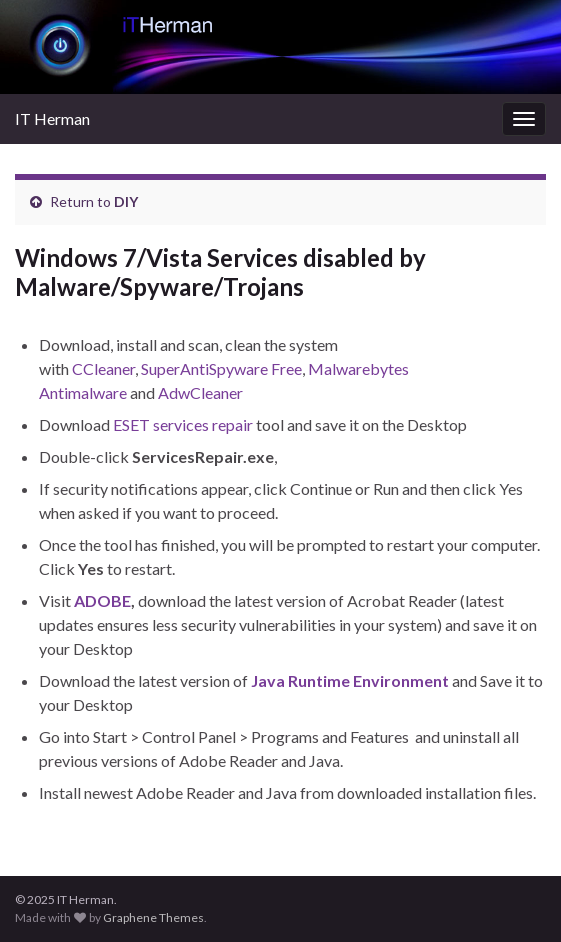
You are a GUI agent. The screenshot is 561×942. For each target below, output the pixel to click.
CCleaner (103, 368)
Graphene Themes (153, 917)
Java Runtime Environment (350, 680)
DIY (126, 201)
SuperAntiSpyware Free (221, 368)
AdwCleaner (200, 392)
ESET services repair (183, 424)
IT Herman (52, 118)
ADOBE (102, 600)
